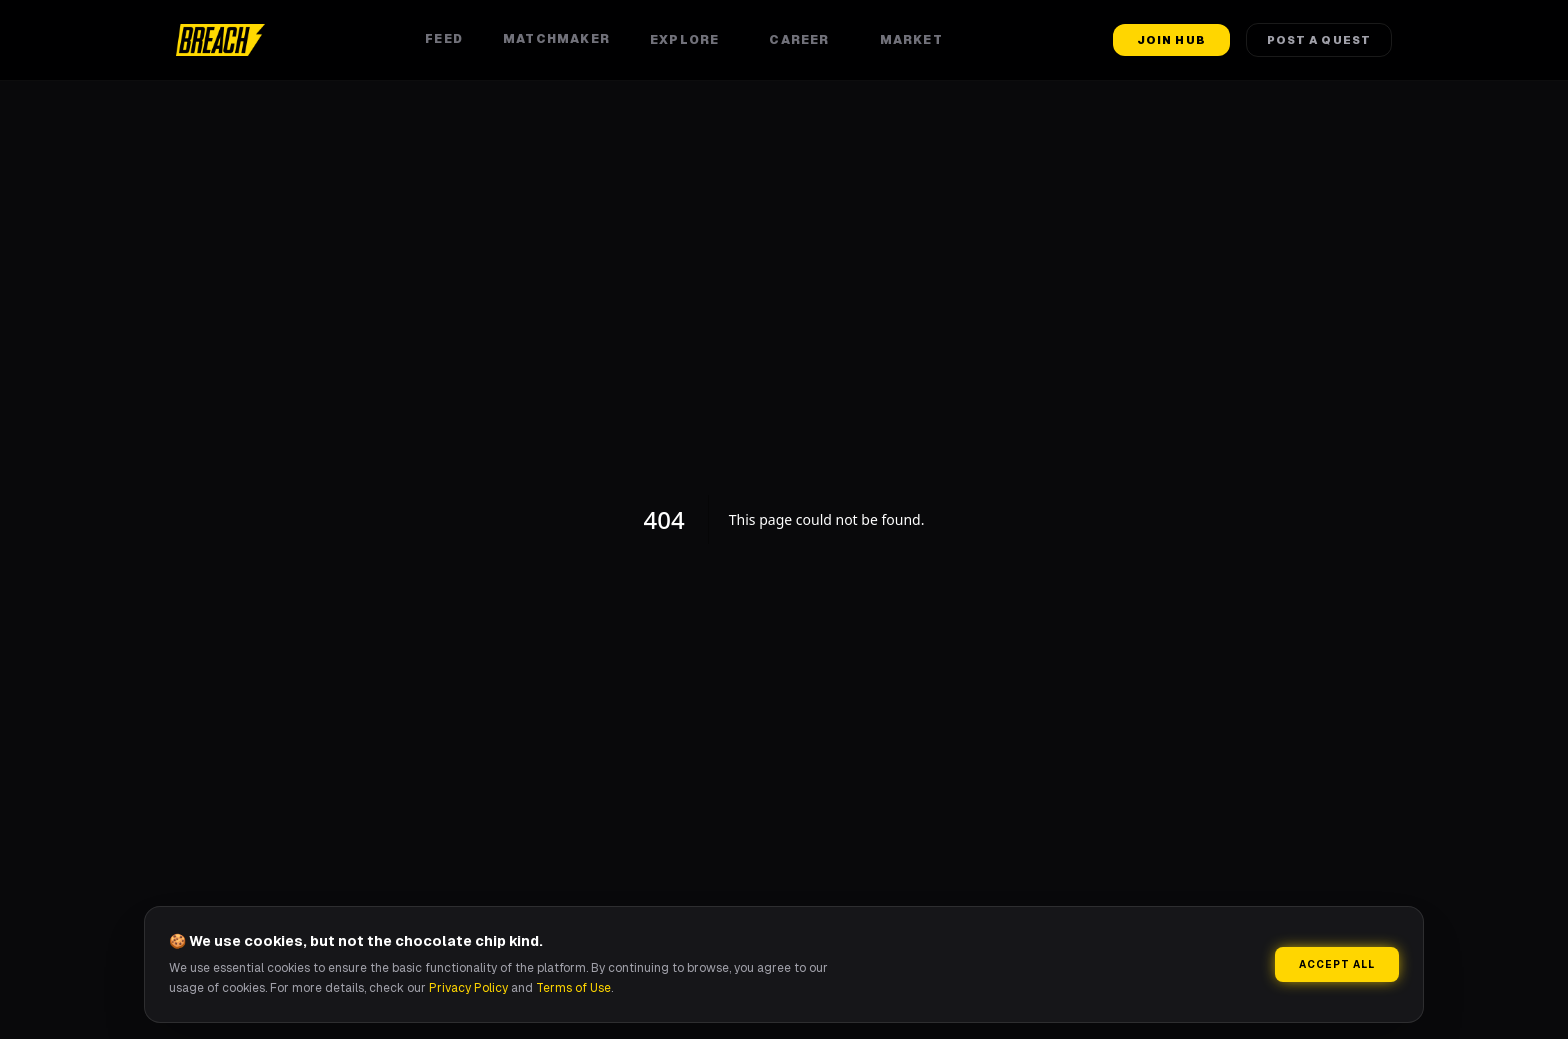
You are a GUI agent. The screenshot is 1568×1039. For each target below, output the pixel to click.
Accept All (1337, 964)
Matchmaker (556, 39)
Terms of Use (573, 988)
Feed (444, 39)
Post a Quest (1319, 40)
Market (916, 40)
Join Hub (1171, 40)
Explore (689, 40)
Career (804, 40)
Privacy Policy (468, 988)
